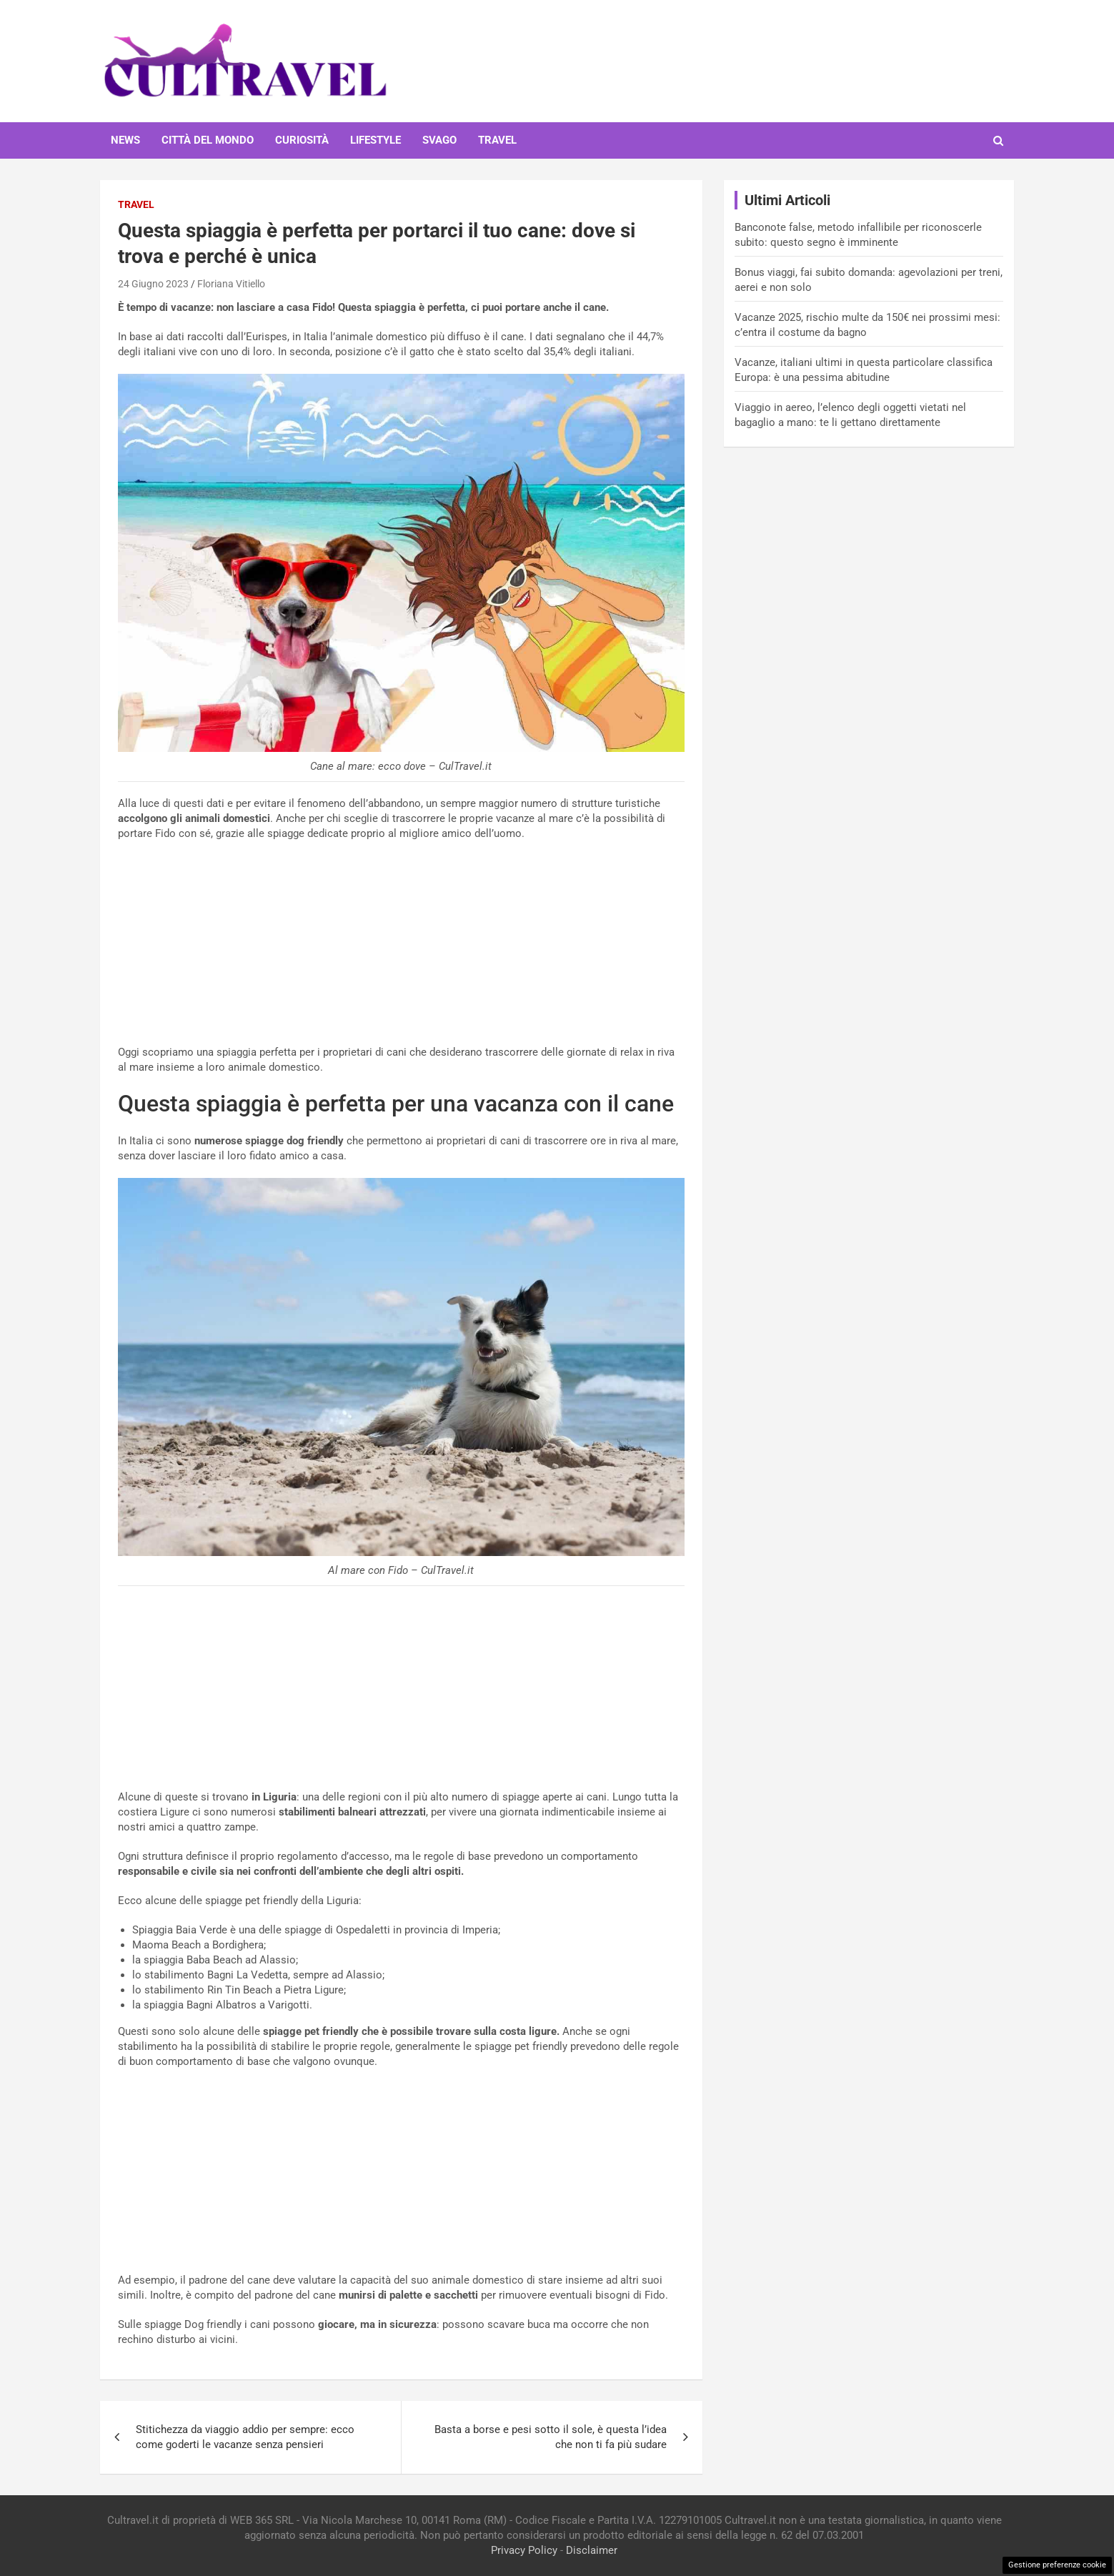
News (125, 140)
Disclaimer (591, 2550)
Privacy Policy (524, 2550)
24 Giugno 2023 (153, 283)
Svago (439, 140)
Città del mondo (207, 140)
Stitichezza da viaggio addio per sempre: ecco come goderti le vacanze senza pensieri (245, 2437)
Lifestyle (375, 140)
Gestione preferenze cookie (1057, 2565)
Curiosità (302, 140)
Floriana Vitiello (231, 283)
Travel (497, 140)
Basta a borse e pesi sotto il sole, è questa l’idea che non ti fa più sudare (550, 2437)
